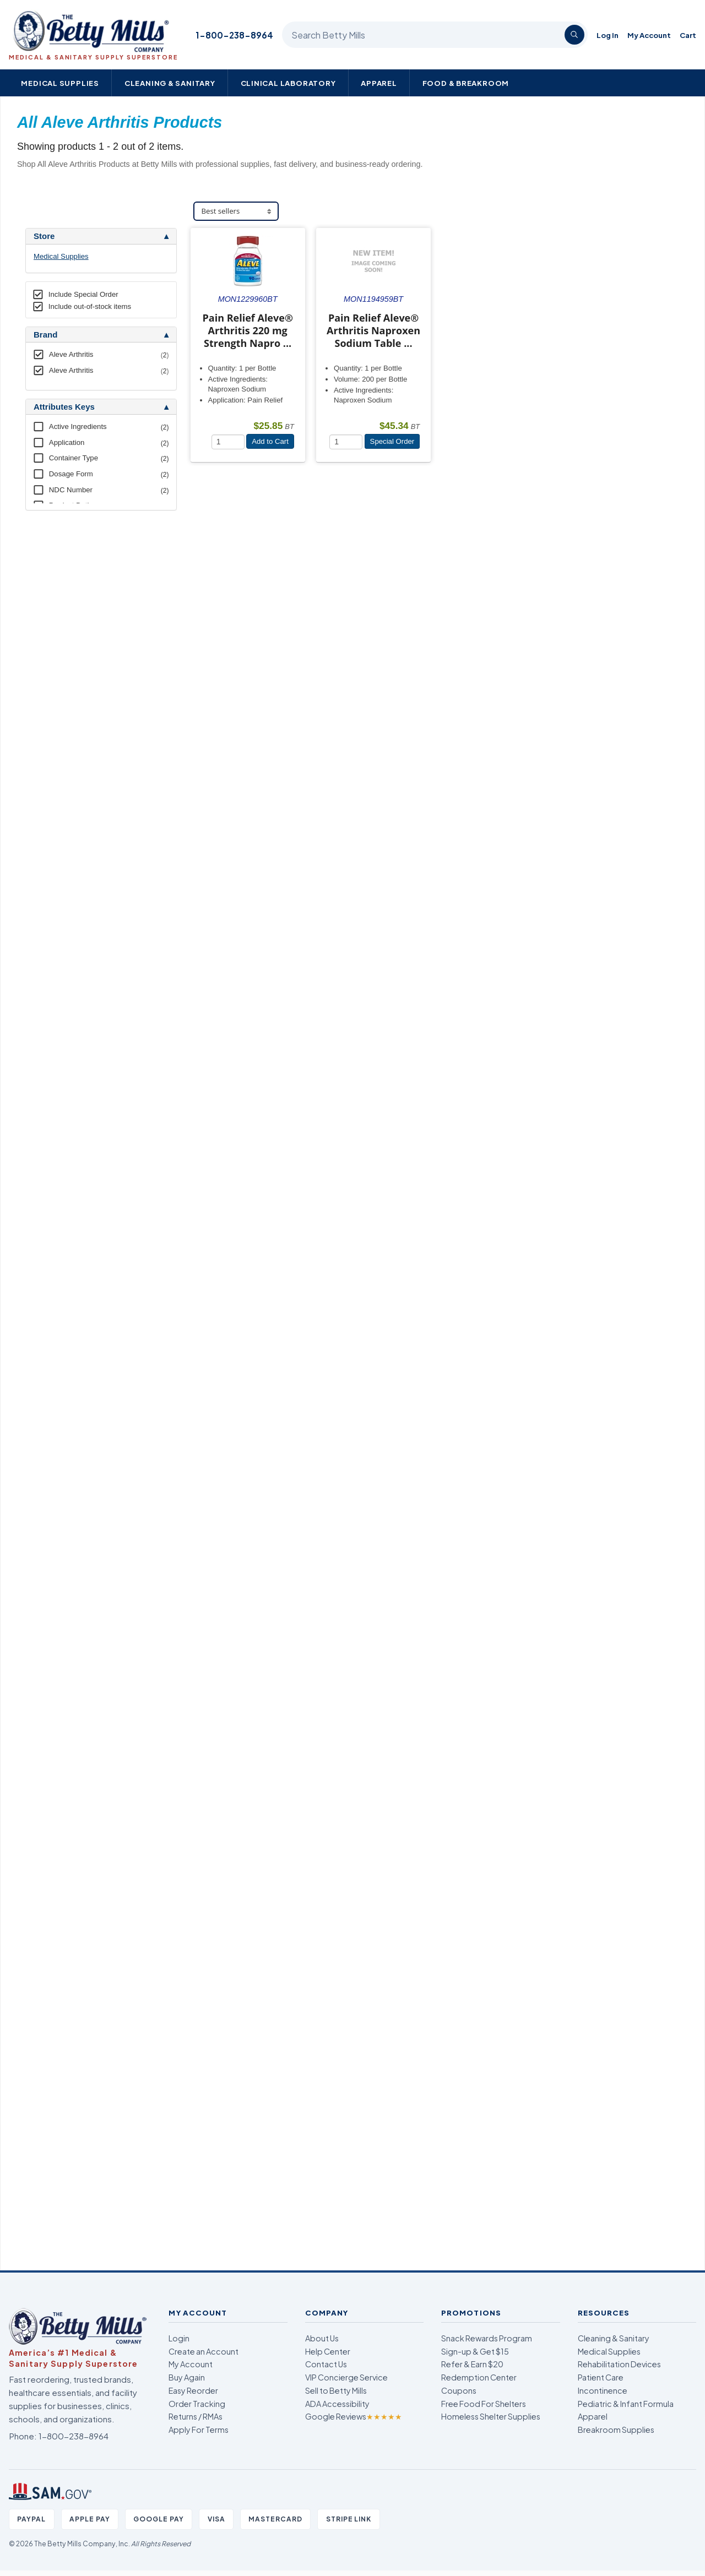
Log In (607, 35)
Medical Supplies (60, 83)
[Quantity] (228, 441)
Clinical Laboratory (288, 83)
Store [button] (44, 236)
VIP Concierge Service (346, 2377)
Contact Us (326, 2364)
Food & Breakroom (465, 83)
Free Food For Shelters (483, 2404)
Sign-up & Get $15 (475, 2351)
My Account (649, 35)
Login (179, 2338)
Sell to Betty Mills (336, 2390)
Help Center (327, 2351)
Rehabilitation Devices (619, 2364)
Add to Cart (270, 441)
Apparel (379, 83)
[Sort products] (236, 211)
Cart (688, 35)
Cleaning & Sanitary (169, 83)
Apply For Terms (199, 2429)
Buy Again (187, 2377)
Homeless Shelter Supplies (490, 2416)
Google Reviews (353, 2416)
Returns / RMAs (196, 2416)
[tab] (101, 236)
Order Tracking (197, 2404)
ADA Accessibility (337, 2404)
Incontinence (602, 2390)
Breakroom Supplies (616, 2429)
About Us (322, 2338)
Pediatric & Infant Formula (626, 2404)
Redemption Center (479, 2377)
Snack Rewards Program (486, 2338)
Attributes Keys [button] (64, 407)
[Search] (574, 35)
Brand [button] (45, 334)
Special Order (392, 441)
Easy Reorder (193, 2390)
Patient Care (600, 2377)
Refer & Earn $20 (472, 2364)
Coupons (458, 2390)
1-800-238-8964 (234, 35)
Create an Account (203, 2351)
